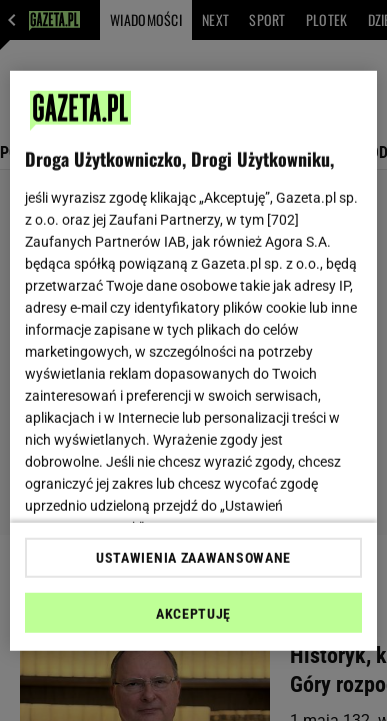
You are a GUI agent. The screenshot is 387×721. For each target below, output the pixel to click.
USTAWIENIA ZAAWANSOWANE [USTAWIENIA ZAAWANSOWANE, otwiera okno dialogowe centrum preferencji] (193, 558)
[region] (194, 360)
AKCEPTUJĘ (193, 614)
